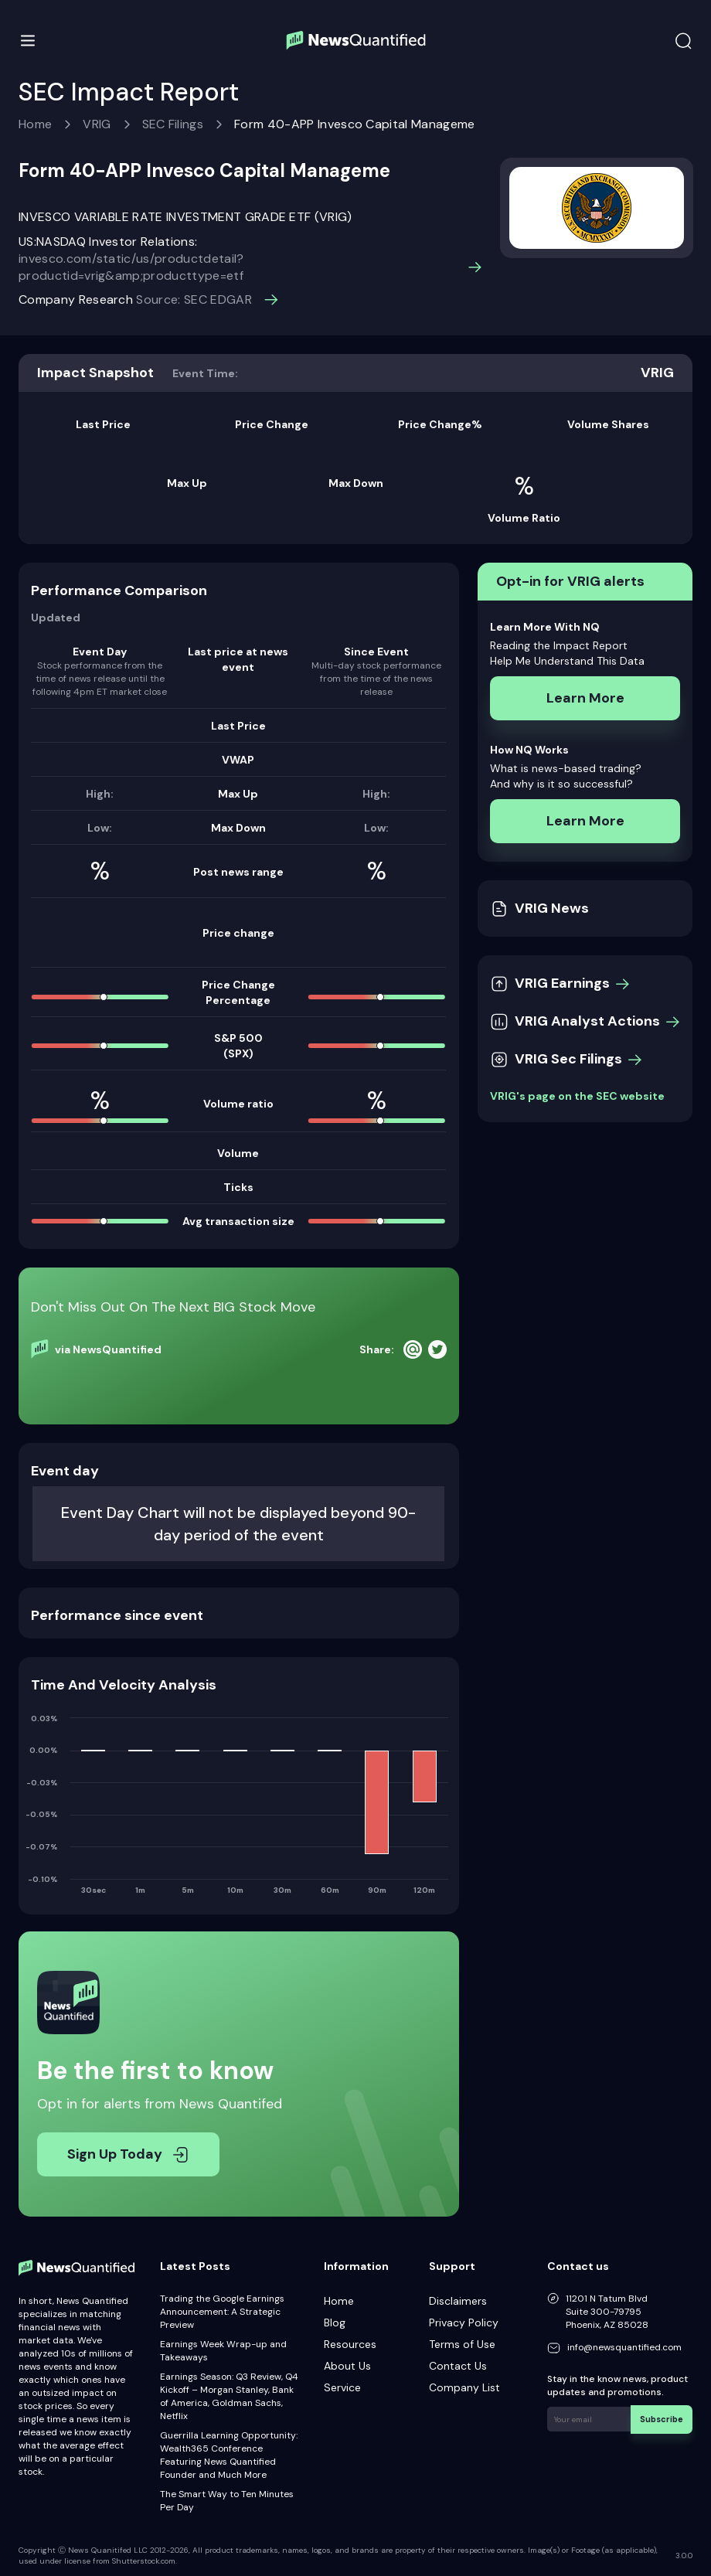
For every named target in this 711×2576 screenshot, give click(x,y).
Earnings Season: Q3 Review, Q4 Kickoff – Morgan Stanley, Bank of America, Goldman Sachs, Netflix (229, 2396)
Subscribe (664, 2417)
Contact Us (458, 2366)
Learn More (585, 698)
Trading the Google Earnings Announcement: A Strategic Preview (222, 2311)
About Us (347, 2366)
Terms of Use (462, 2344)
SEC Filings (173, 124)
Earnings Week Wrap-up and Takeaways (223, 2350)
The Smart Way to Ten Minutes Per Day (227, 2500)
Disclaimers (458, 2301)
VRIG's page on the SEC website (577, 1096)
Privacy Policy (463, 2322)
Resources (350, 2344)
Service (342, 2387)
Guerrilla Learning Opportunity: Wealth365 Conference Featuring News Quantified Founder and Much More (229, 2455)
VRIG (97, 124)
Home (35, 124)
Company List (464, 2387)
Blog (334, 2322)
